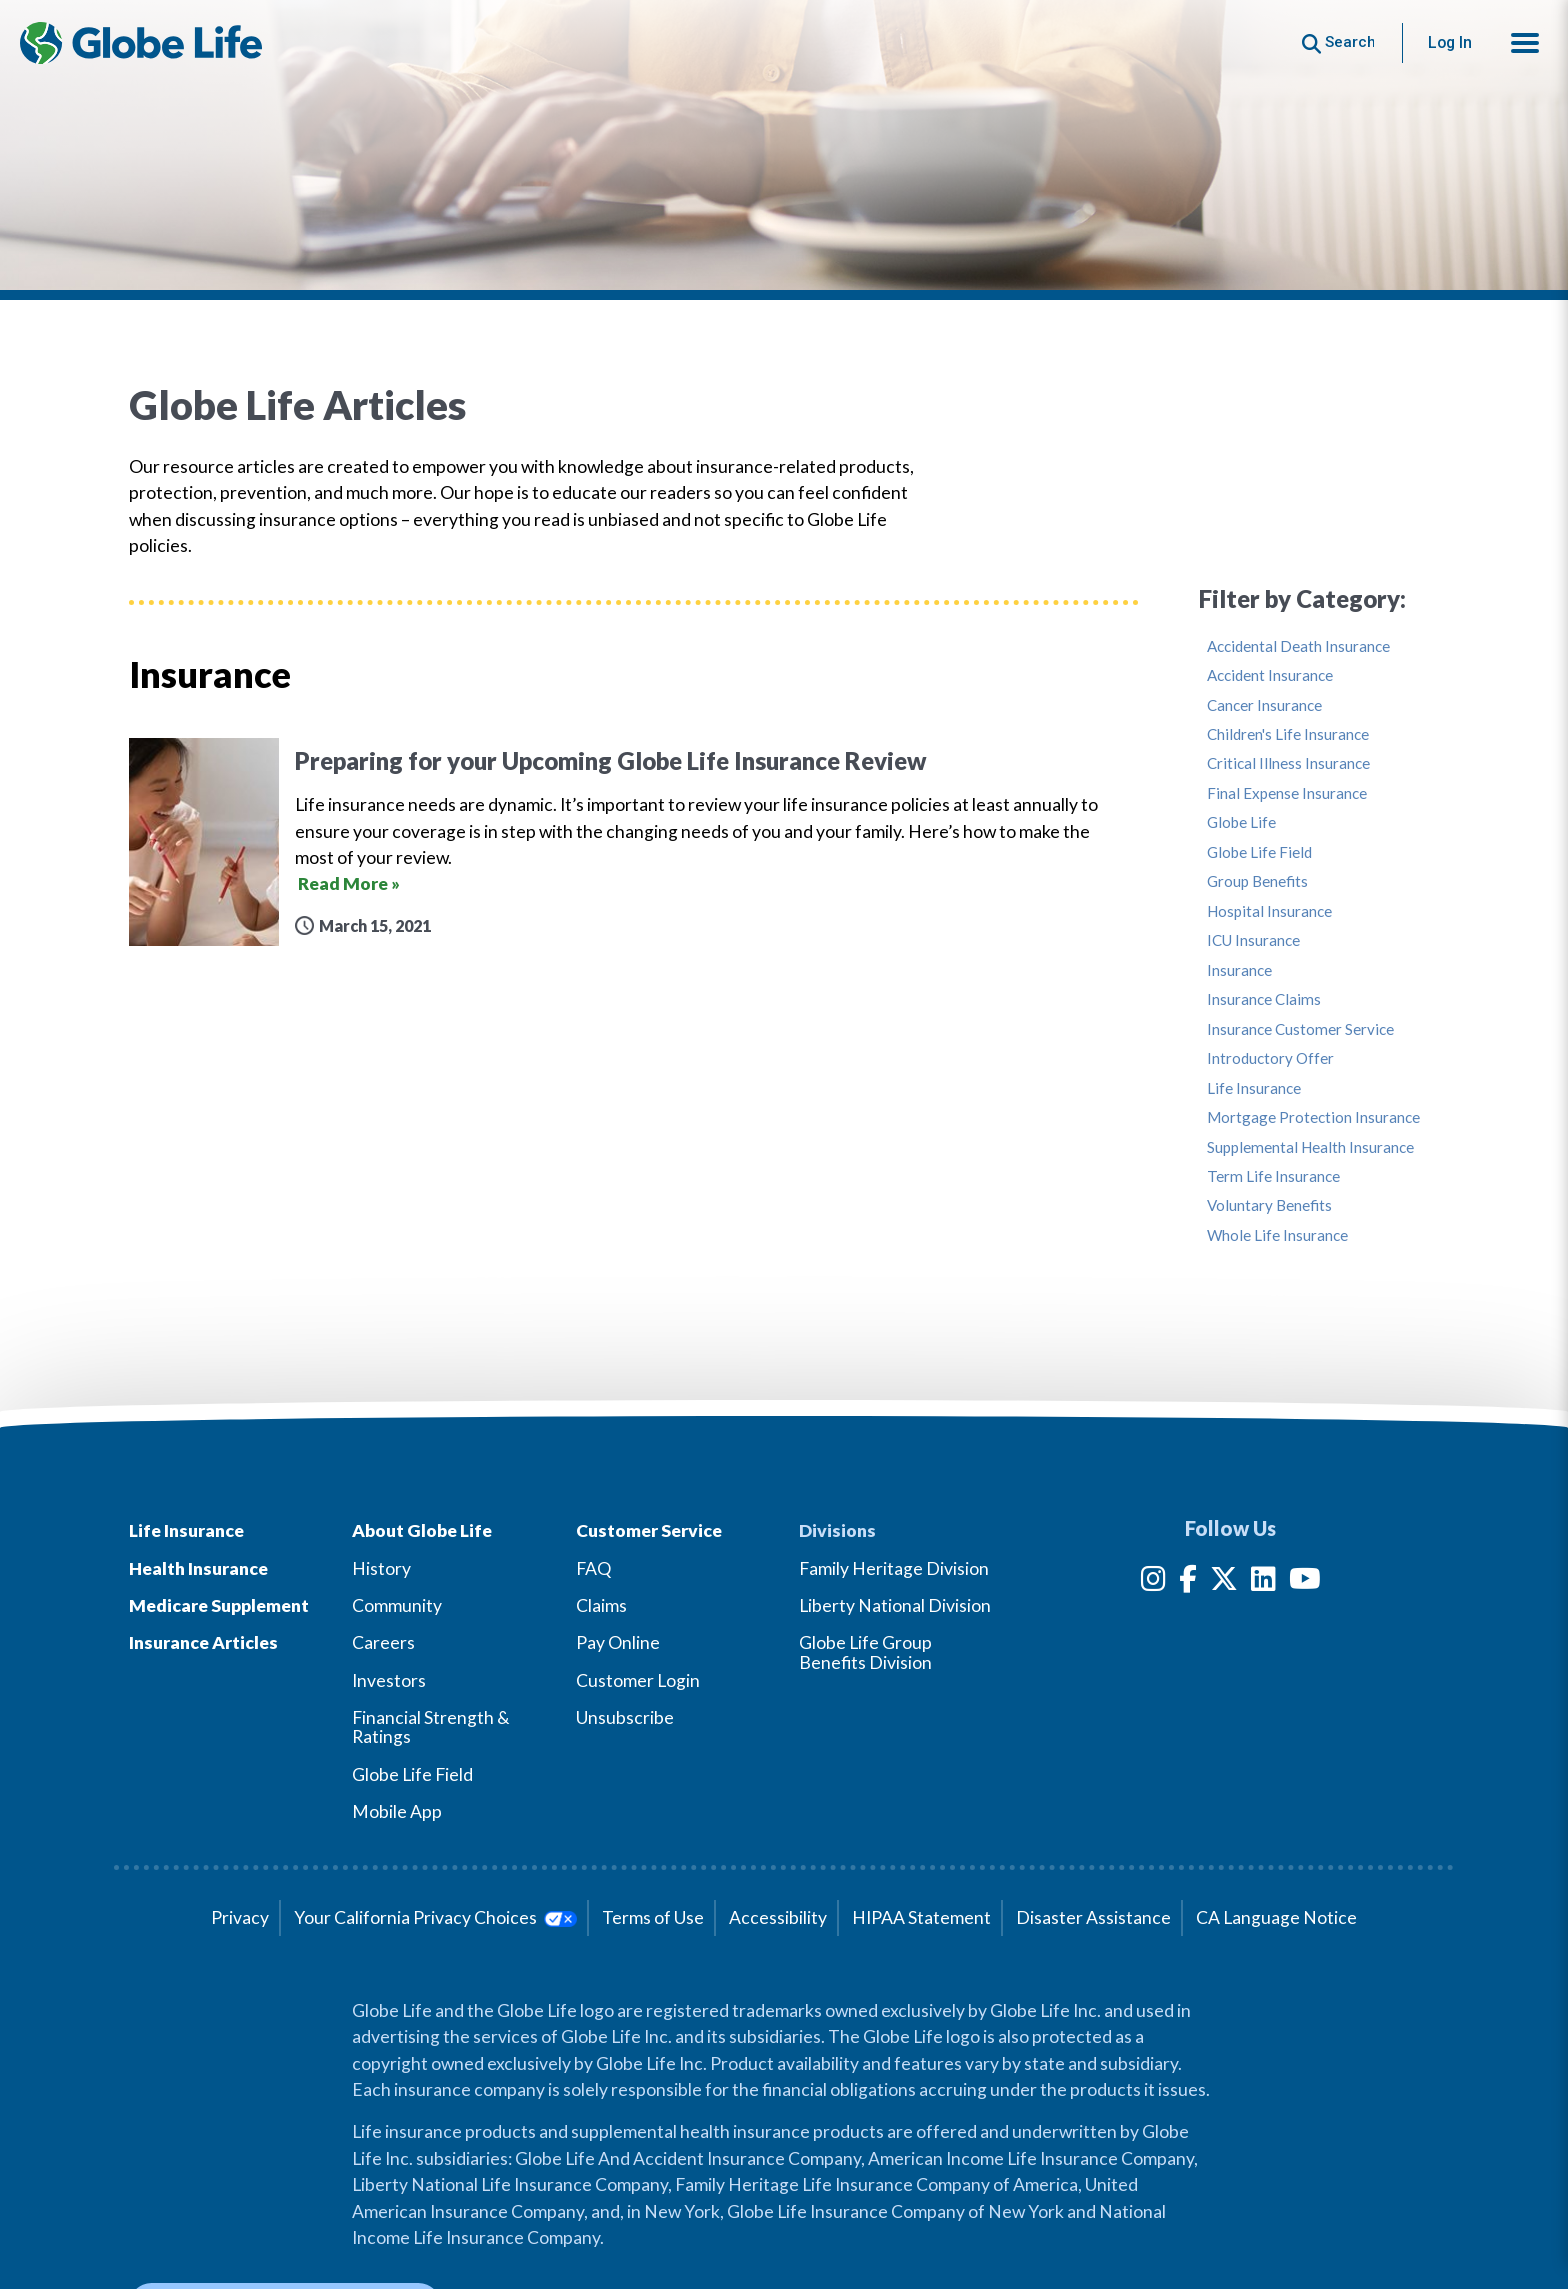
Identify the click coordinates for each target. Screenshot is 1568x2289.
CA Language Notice (1276, 1917)
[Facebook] (1188, 1582)
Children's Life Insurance (1288, 734)
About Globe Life (422, 1530)
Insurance (1239, 970)
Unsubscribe (625, 1717)
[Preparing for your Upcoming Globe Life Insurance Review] (634, 842)
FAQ (593, 1568)
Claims (601, 1605)
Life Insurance (1254, 1088)
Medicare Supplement (219, 1605)
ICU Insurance (1253, 940)
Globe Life (1241, 822)
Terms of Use (653, 1917)
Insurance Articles (203, 1642)
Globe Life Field (1259, 852)
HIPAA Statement (921, 1917)
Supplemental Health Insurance (1310, 1147)
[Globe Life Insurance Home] (141, 43)
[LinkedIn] (1263, 1582)
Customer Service (649, 1530)
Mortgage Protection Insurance (1313, 1117)
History (381, 1568)
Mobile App (397, 1811)
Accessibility (778, 1917)
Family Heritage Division (894, 1568)
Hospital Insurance (1269, 911)
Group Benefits (1257, 881)
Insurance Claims (1264, 999)
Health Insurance (198, 1568)
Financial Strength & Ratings (431, 1727)
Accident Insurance (1270, 675)
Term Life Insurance (1273, 1176)
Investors (389, 1680)
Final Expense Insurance (1287, 793)
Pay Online (618, 1642)
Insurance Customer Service (1300, 1029)
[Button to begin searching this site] (1338, 42)
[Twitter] (1224, 1582)
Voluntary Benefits (1269, 1205)
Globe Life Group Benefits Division (865, 1652)
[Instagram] (1153, 1582)
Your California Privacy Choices (435, 1917)
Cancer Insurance (1264, 705)
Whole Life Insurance (1277, 1235)
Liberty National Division (895, 1605)
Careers (383, 1642)
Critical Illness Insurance (1288, 763)
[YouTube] (1305, 1582)
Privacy (240, 1917)
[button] (1525, 43)
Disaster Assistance (1093, 1917)
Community (397, 1605)
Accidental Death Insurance (1298, 646)
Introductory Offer (1270, 1058)
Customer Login (638, 1680)
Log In (1450, 42)
